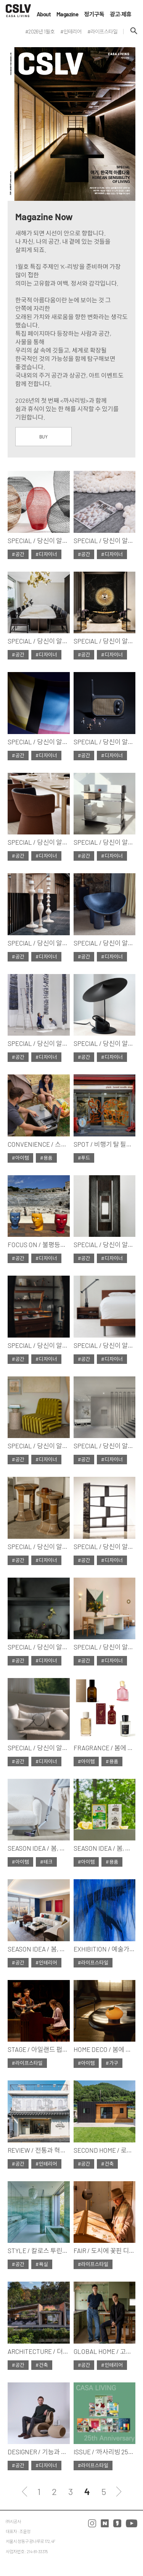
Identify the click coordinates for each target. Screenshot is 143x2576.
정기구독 (94, 14)
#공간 (18, 554)
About (44, 14)
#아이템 (20, 1158)
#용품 (46, 1158)
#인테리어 (46, 1962)
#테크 (46, 1862)
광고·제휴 (120, 14)
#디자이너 (46, 554)
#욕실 (41, 2264)
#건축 (107, 2164)
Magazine (67, 14)
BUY (43, 436)
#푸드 (84, 1158)
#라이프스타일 (93, 1962)
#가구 (112, 2063)
